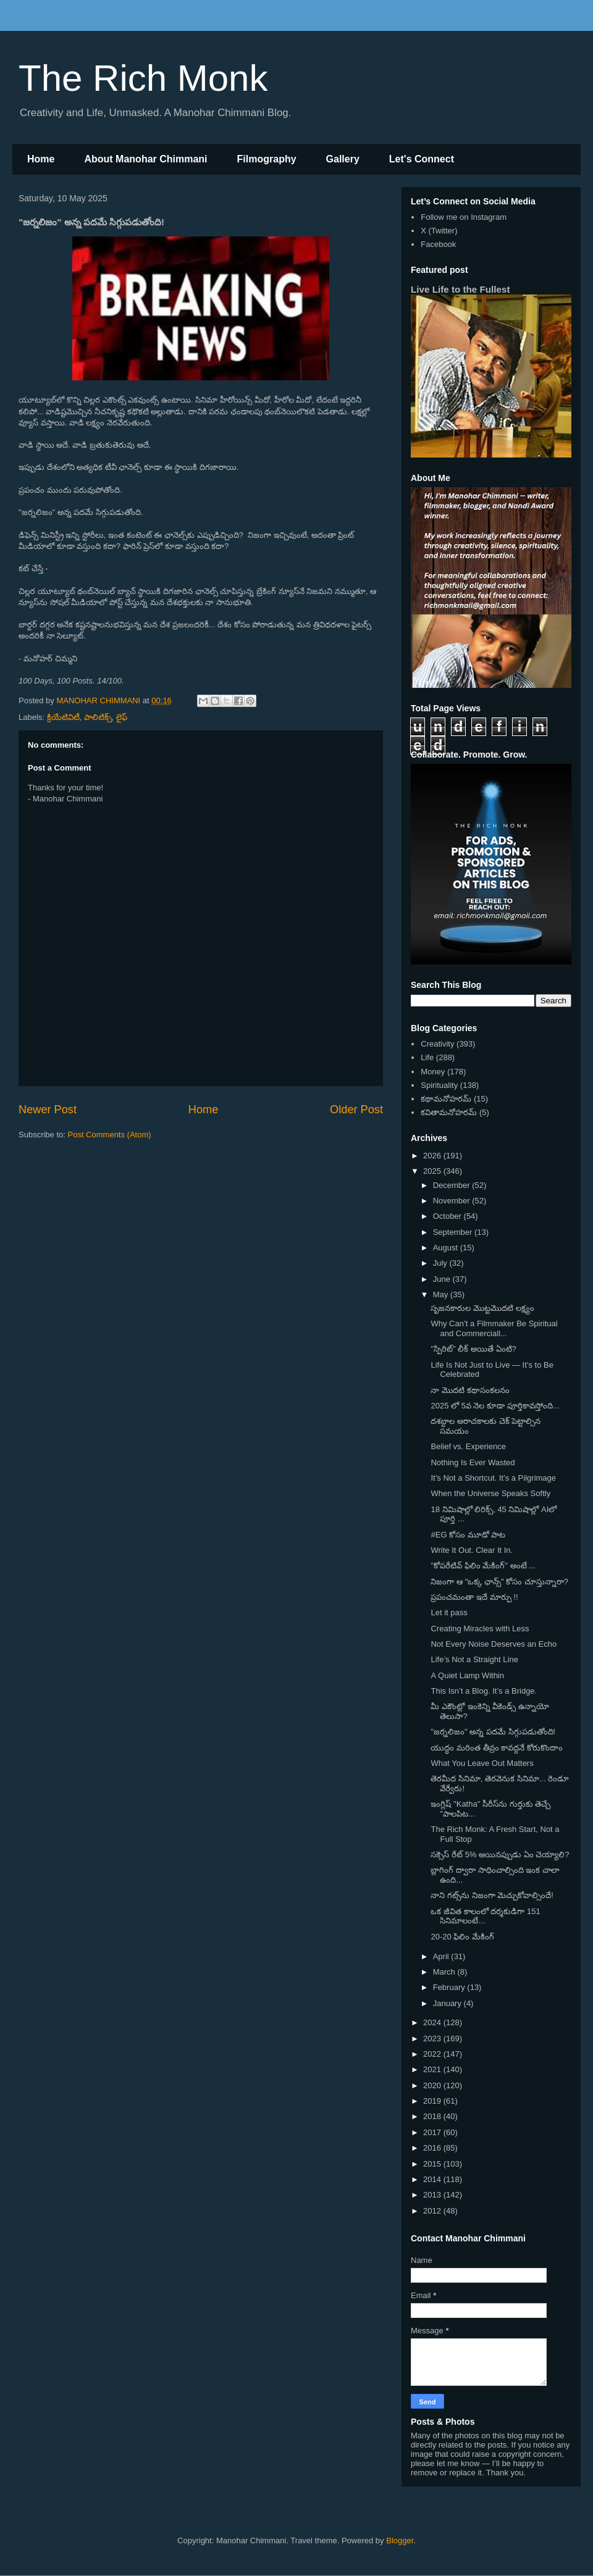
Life (427, 1057)
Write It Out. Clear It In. (472, 1550)
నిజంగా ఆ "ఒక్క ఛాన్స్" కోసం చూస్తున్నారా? (499, 1581)
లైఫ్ (121, 717)
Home (40, 159)
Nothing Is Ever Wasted (473, 1462)
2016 (433, 2147)
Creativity (437, 1043)
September (453, 1232)
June (443, 1279)
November (453, 1200)
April (442, 1956)
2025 (433, 1171)
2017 (433, 2132)
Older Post (356, 1109)
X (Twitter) (439, 230)
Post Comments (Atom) (109, 1134)
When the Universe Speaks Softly (490, 1493)
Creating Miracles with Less (480, 1628)
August (446, 1247)
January (448, 2003)
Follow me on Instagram (464, 217)
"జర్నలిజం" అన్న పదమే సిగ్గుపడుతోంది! (493, 1731)
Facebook (438, 244)
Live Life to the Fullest (460, 289)
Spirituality (439, 1085)
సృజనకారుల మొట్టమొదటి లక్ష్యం (482, 1308)
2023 (433, 2038)
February (450, 1987)
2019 (433, 2101)
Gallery (343, 159)
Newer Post (48, 1109)
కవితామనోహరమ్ (449, 1112)
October (448, 1216)
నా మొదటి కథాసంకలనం (470, 1390)
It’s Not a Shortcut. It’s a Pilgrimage (493, 1477)
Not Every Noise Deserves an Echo (494, 1644)
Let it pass (449, 1612)
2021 (433, 2069)
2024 (433, 2022)
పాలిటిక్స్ (98, 717)
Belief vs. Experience (468, 1446)
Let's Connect (421, 159)
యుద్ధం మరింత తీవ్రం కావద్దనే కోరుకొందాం (496, 1747)
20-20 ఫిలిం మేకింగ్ (462, 1936)
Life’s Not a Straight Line (474, 1659)
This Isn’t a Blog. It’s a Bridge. (484, 1691)
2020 (433, 2085)
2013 (433, 2194)
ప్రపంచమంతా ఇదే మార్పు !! (474, 1597)
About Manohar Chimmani (145, 159)
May (441, 1294)
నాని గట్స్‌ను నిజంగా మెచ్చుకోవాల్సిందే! (492, 1895)
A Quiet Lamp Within (467, 1675)
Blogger (399, 2540)
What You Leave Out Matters (482, 1763)
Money (433, 1071)
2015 (433, 2163)
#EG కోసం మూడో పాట (468, 1534)
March (445, 1971)
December (453, 1185)
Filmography (266, 159)
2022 (433, 2054)
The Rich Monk (143, 78)
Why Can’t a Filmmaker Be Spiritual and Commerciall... (494, 1328)
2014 (433, 2179)
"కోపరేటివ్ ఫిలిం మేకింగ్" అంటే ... (483, 1565)
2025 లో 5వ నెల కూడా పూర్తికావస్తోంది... (495, 1405)
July (441, 1263)
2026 (433, 1155)
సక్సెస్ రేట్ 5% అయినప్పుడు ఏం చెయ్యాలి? (500, 1854)
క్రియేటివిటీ (63, 717)
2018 (433, 2116)
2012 (433, 2210)
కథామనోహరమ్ (446, 1098)
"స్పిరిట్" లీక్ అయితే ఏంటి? (473, 1348)
